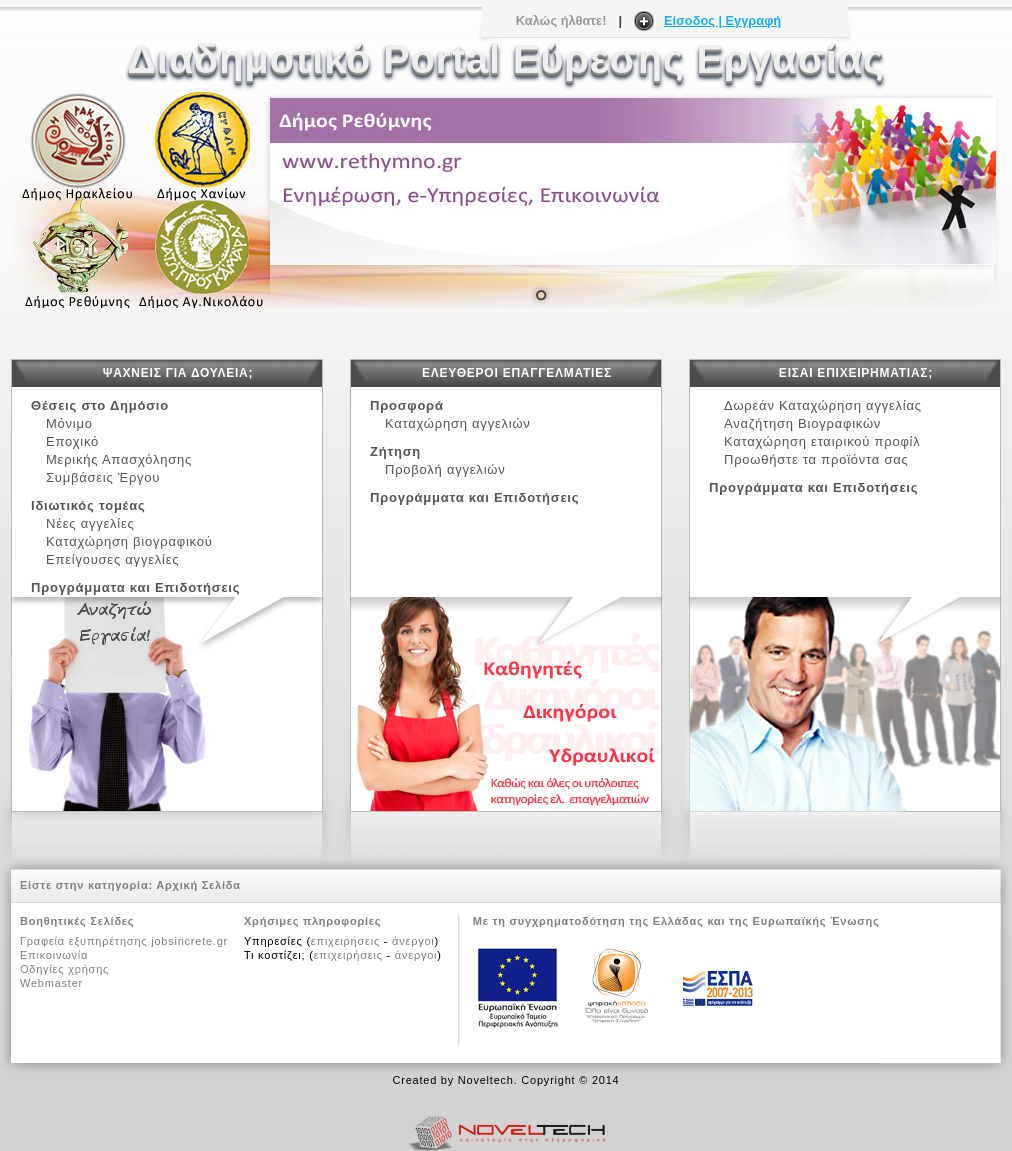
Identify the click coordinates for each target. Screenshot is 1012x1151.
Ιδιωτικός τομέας (88, 505)
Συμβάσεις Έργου (107, 477)
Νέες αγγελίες (94, 523)
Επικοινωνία (54, 955)
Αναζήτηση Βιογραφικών (802, 423)
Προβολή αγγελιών (445, 469)
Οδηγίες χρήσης (64, 969)
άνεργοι (413, 941)
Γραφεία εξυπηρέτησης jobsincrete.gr (124, 941)
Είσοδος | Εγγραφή (722, 20)
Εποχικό (77, 441)
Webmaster (51, 983)
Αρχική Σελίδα (198, 885)
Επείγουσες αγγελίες (112, 559)
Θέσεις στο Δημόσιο (100, 405)
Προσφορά (407, 405)
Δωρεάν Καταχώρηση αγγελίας (823, 405)
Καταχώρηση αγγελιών (458, 423)
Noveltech (486, 1080)
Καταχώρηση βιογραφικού (129, 541)
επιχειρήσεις (345, 941)
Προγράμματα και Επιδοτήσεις (135, 587)
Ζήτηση (395, 451)
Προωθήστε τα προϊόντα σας (816, 459)
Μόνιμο (69, 423)
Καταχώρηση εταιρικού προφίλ (822, 441)
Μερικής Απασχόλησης (123, 459)
